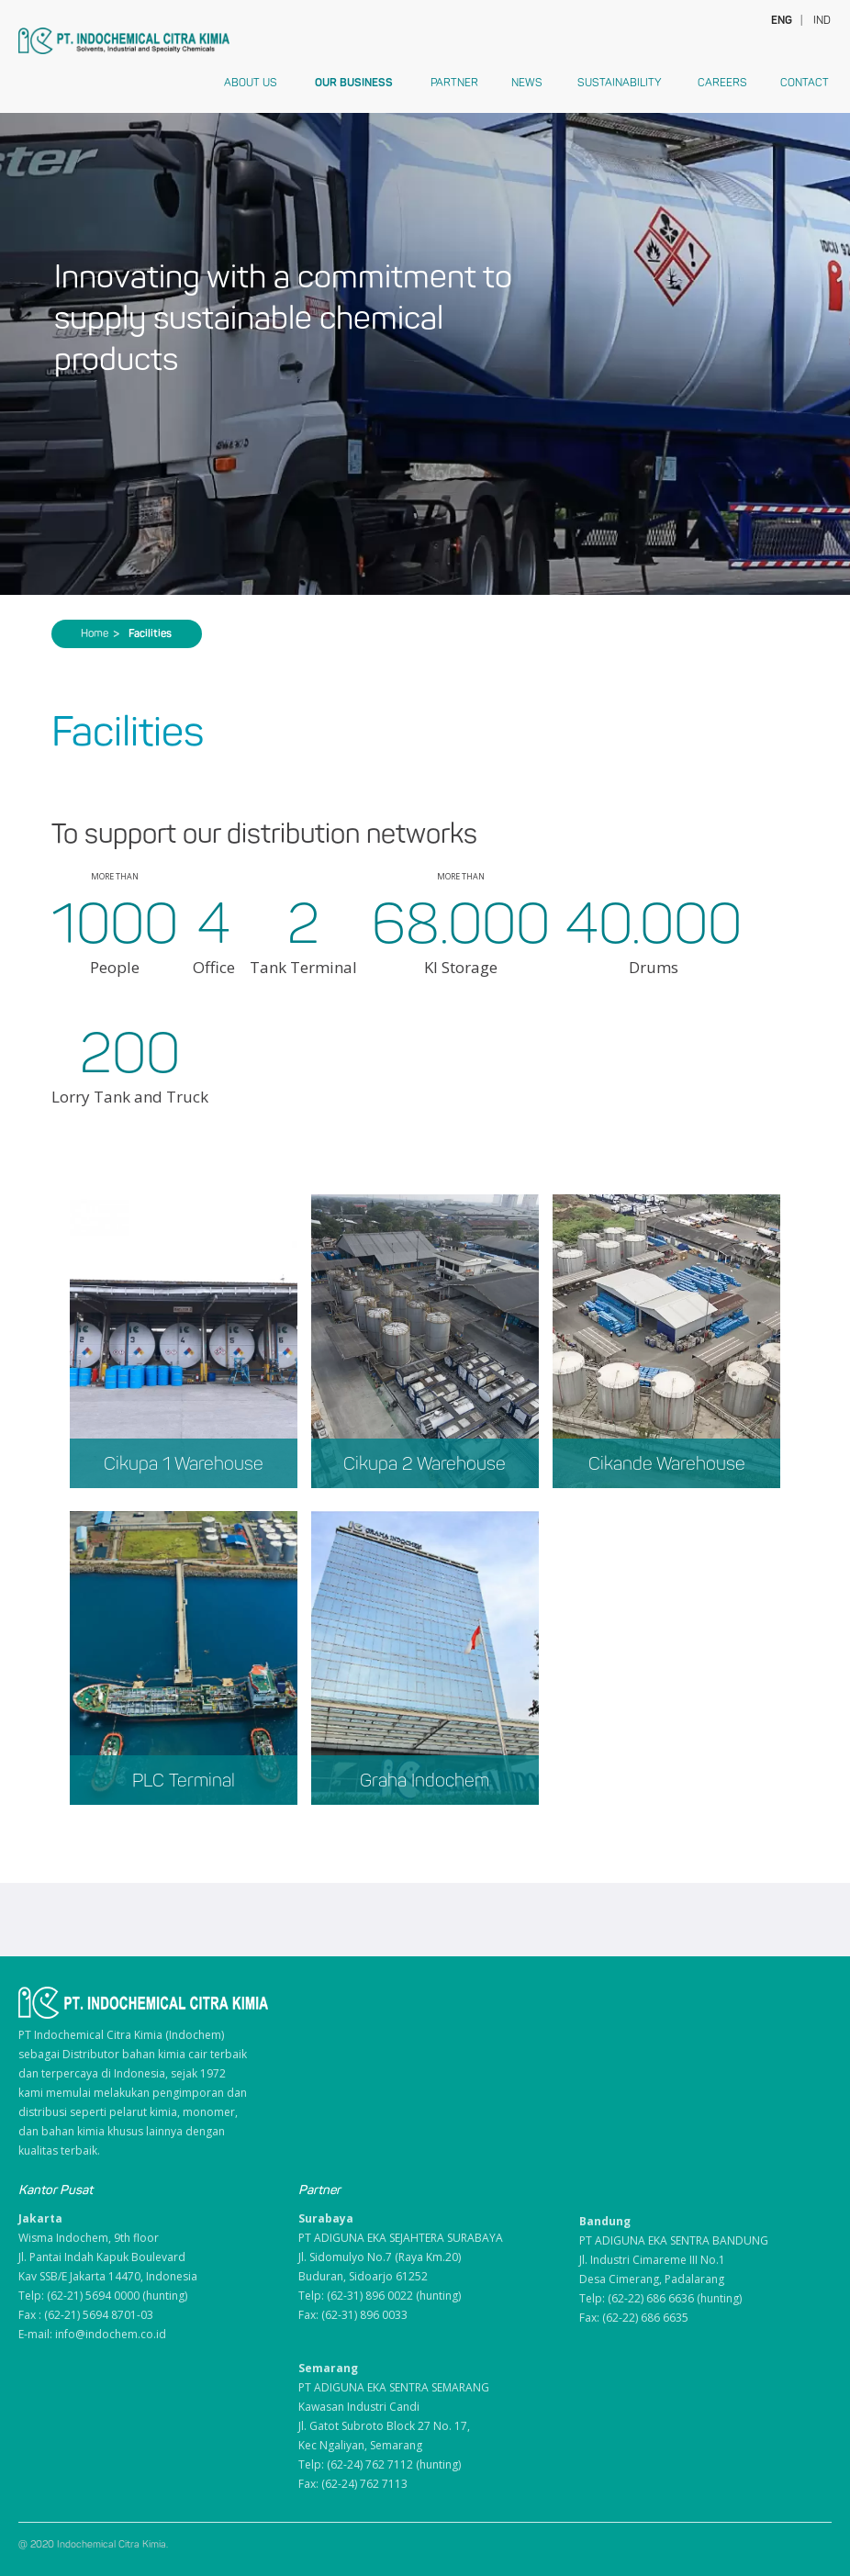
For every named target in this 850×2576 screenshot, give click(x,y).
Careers (722, 82)
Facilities (150, 633)
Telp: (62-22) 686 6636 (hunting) (660, 2298)
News (526, 82)
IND (822, 20)
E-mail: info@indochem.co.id (92, 2334)
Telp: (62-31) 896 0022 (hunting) (379, 2295)
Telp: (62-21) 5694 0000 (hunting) (102, 2295)
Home (100, 633)
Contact (804, 82)
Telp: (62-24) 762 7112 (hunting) (379, 2464)
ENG (780, 20)
